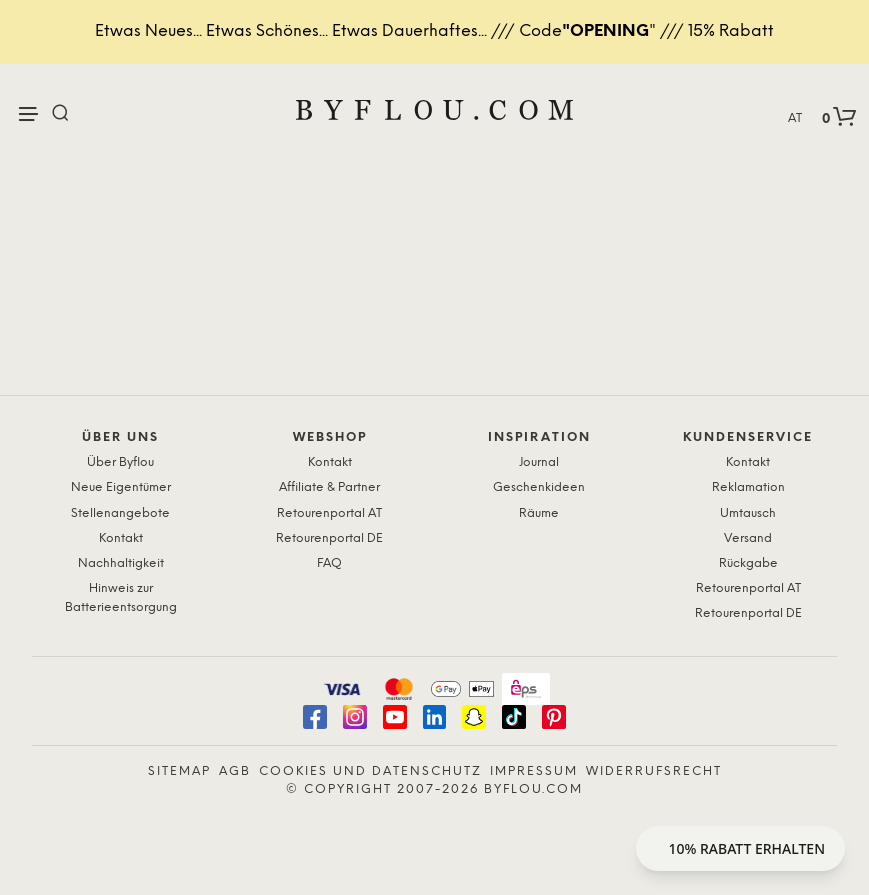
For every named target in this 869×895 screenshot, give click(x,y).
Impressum (534, 771)
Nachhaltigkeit (121, 563)
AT (795, 118)
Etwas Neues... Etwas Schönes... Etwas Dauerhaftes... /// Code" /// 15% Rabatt (434, 31)
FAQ (329, 563)
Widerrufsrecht (654, 771)
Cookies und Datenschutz (370, 771)
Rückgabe (748, 563)
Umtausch (748, 513)
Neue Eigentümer (121, 487)
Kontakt (121, 538)
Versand (748, 538)
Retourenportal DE (329, 538)
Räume (539, 513)
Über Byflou (120, 462)
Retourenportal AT (329, 513)
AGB (235, 771)
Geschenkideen (539, 487)
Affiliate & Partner (329, 487)
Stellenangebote (120, 513)
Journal (539, 462)
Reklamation (748, 487)
